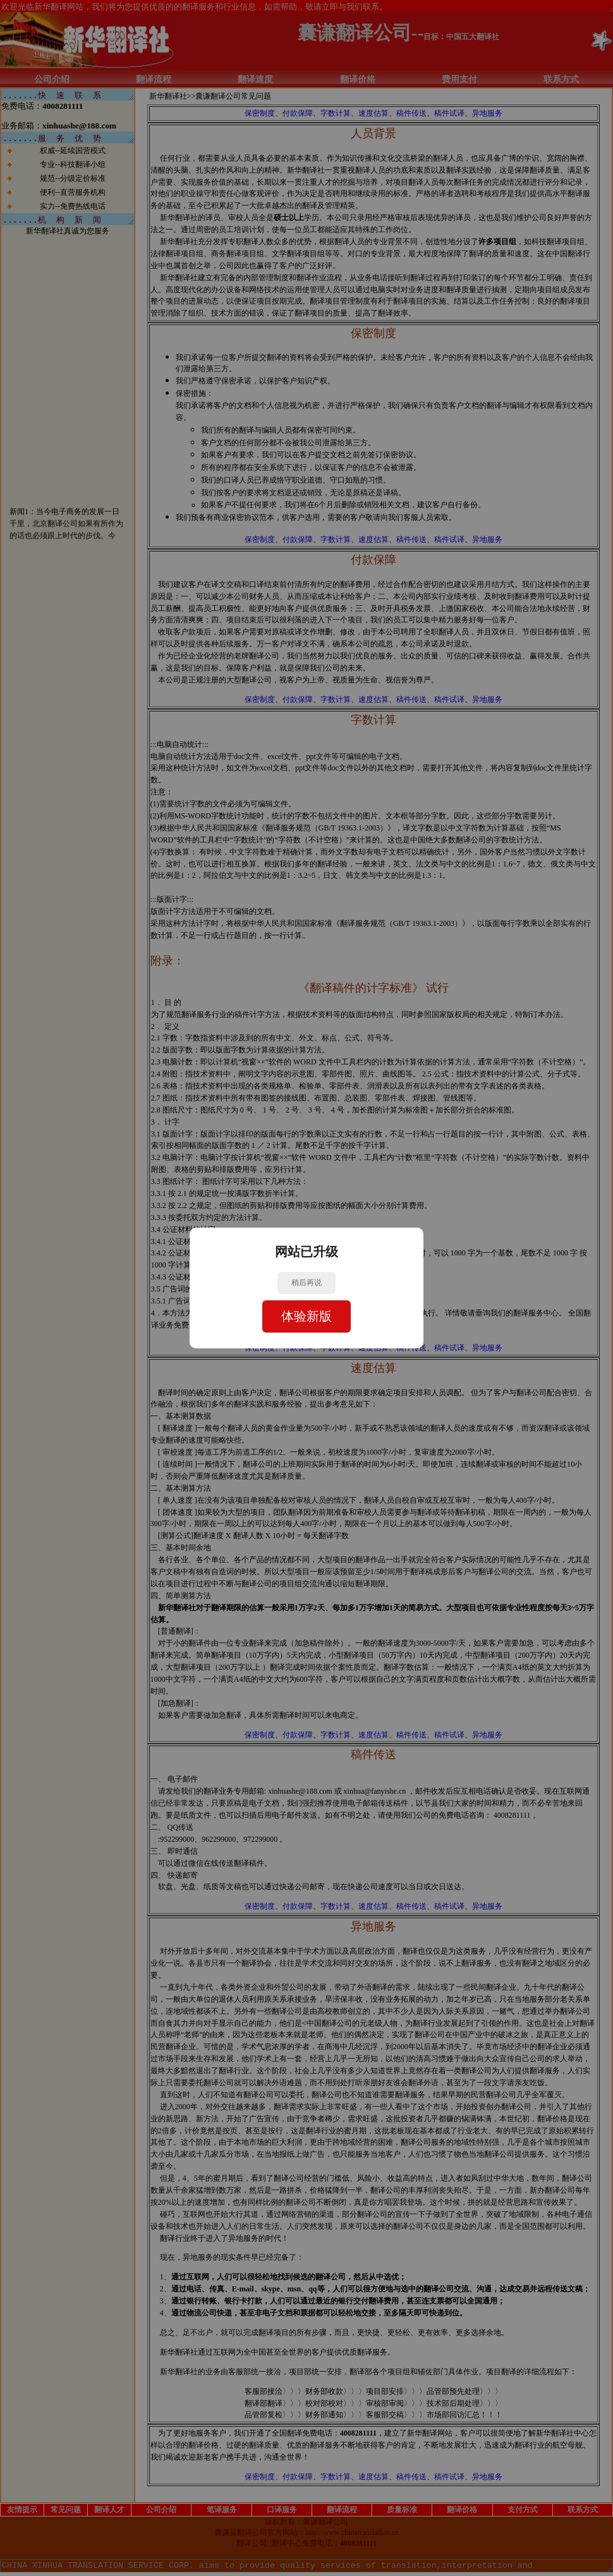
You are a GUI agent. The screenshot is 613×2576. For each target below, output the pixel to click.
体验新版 (306, 1316)
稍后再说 (306, 1282)
